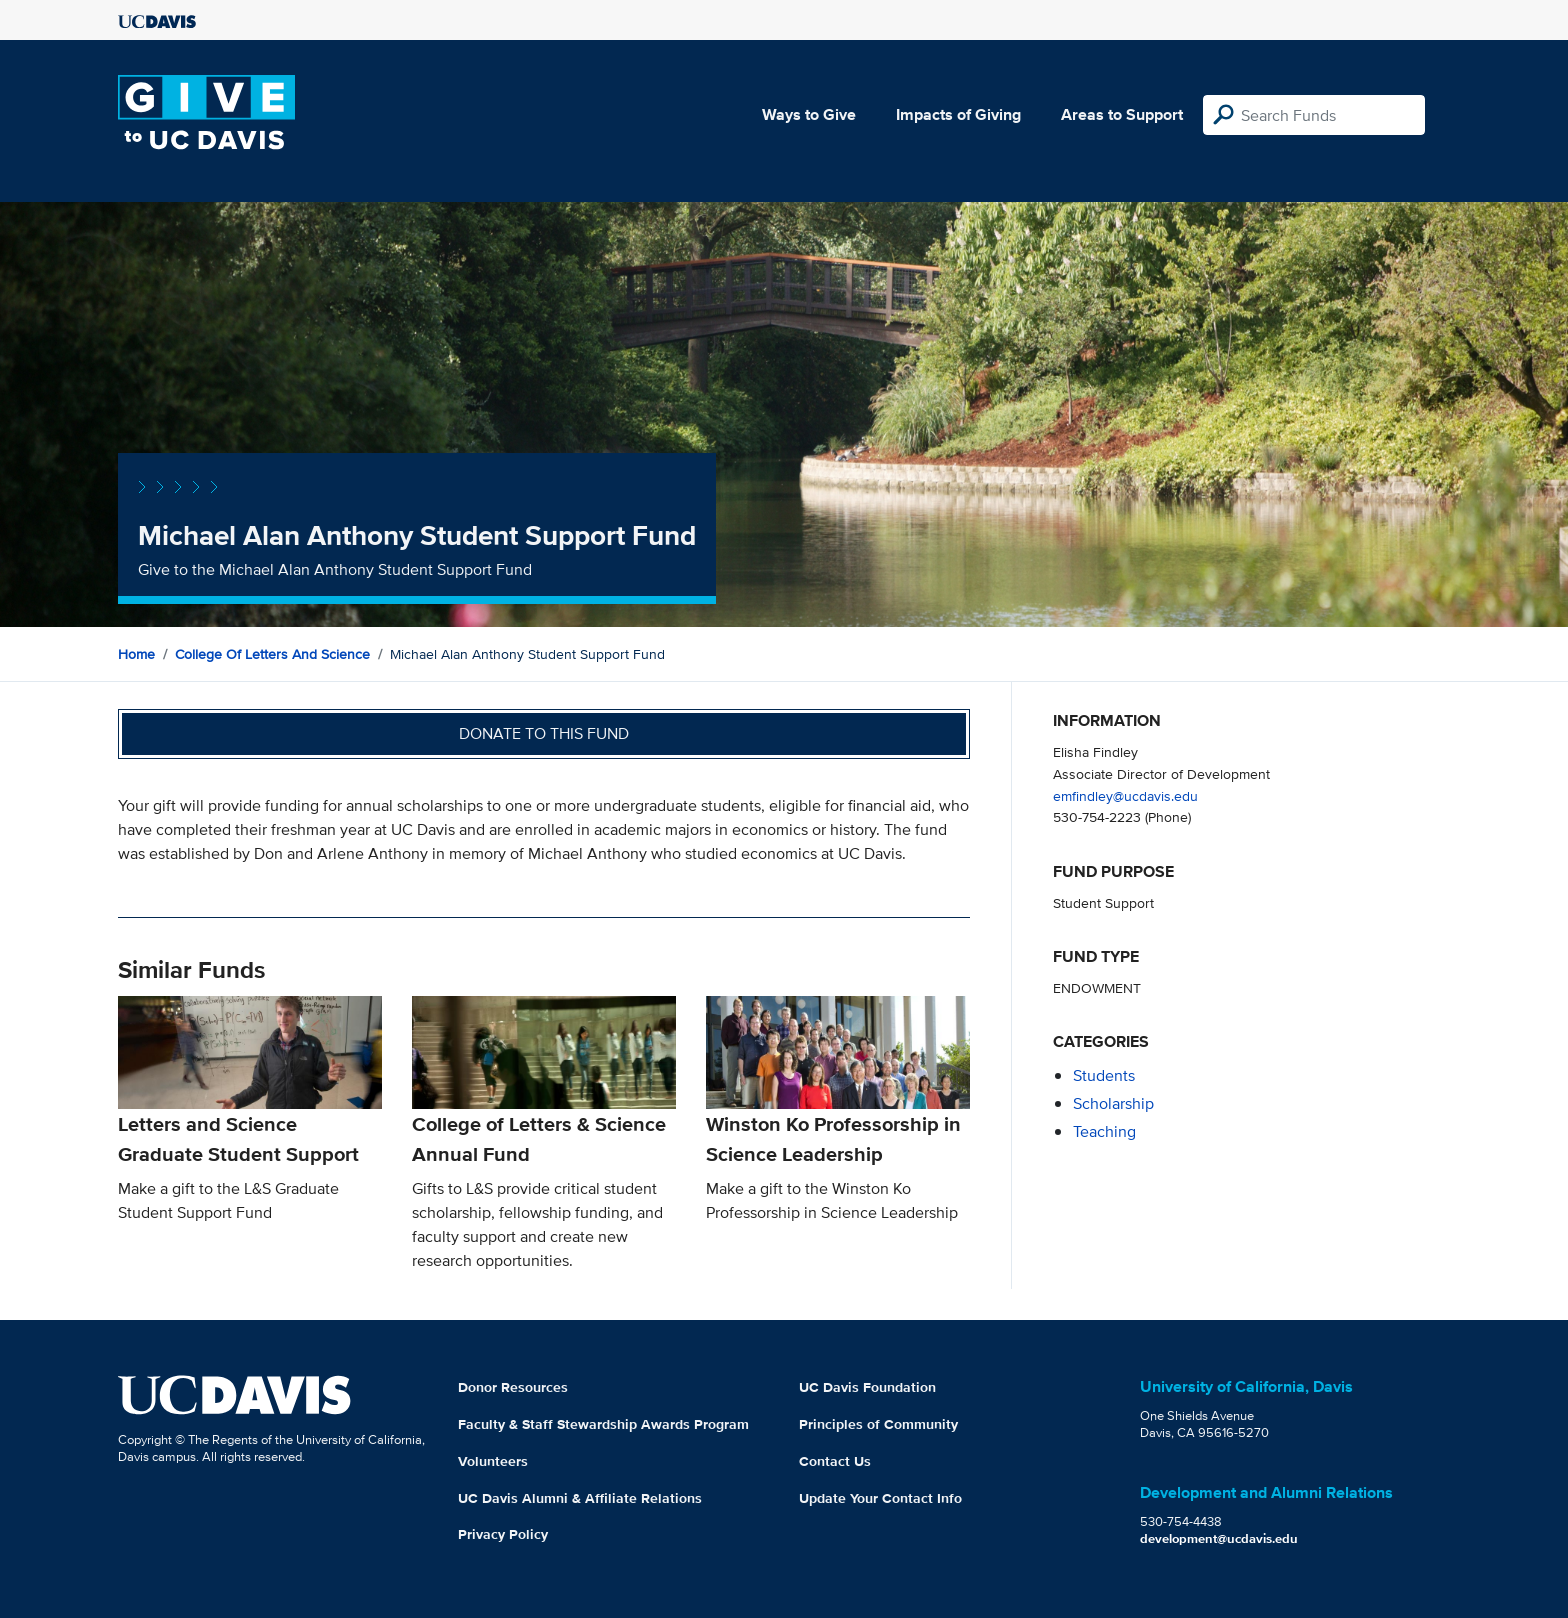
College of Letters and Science (272, 654)
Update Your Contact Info (880, 1498)
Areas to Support (1122, 114)
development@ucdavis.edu (1219, 1538)
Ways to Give (809, 114)
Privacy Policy (503, 1534)
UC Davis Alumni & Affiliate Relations (580, 1498)
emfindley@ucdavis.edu (1125, 795)
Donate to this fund (544, 733)
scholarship (1113, 1103)
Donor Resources (513, 1387)
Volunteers (493, 1461)
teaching (1104, 1131)
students (1104, 1075)
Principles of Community (878, 1424)
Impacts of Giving (958, 114)
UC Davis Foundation (867, 1387)
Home (136, 654)
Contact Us (835, 1461)
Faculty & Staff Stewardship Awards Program (603, 1424)
